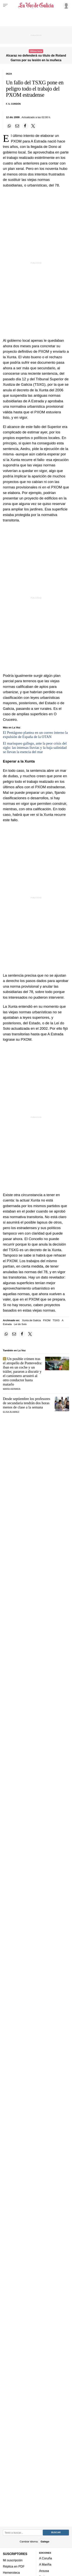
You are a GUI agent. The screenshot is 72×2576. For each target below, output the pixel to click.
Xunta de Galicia (31, 1320)
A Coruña (45, 2558)
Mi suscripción (12, 2560)
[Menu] (5, 5)
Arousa (44, 2571)
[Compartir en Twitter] (33, 126)
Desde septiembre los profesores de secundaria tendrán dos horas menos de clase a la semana (26, 1403)
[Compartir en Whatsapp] (9, 126)
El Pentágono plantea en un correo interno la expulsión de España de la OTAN (35, 734)
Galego (45, 2541)
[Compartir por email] (17, 126)
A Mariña (45, 2564)
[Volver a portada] (36, 5)
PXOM (46, 1320)
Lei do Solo (20, 1324)
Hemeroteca (11, 2572)
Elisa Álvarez (11, 1412)
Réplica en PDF (14, 2566)
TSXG (56, 1320)
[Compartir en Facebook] (25, 126)
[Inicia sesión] (65, 5)
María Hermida (11, 1389)
